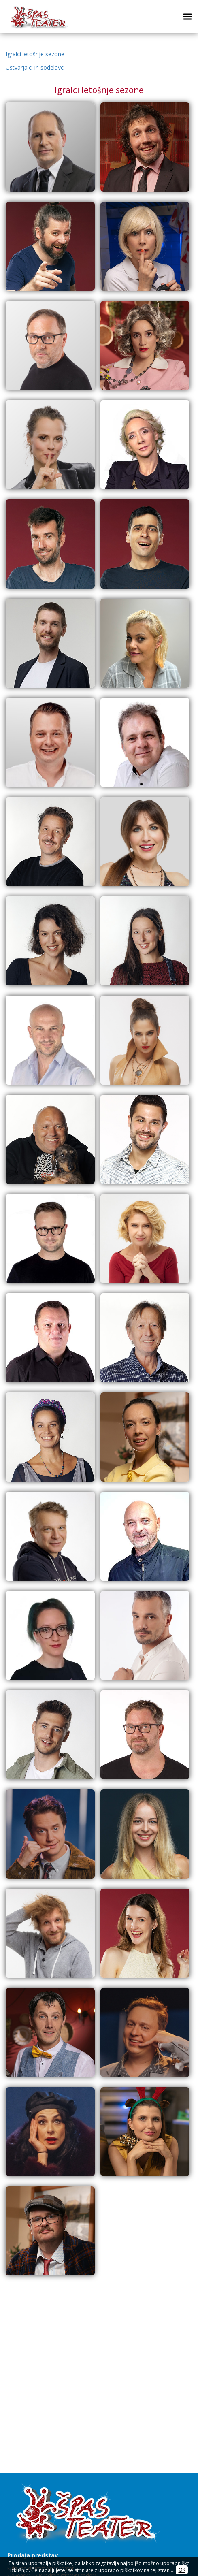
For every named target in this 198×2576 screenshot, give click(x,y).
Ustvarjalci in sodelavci (35, 67)
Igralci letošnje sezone (35, 54)
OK (182, 2570)
